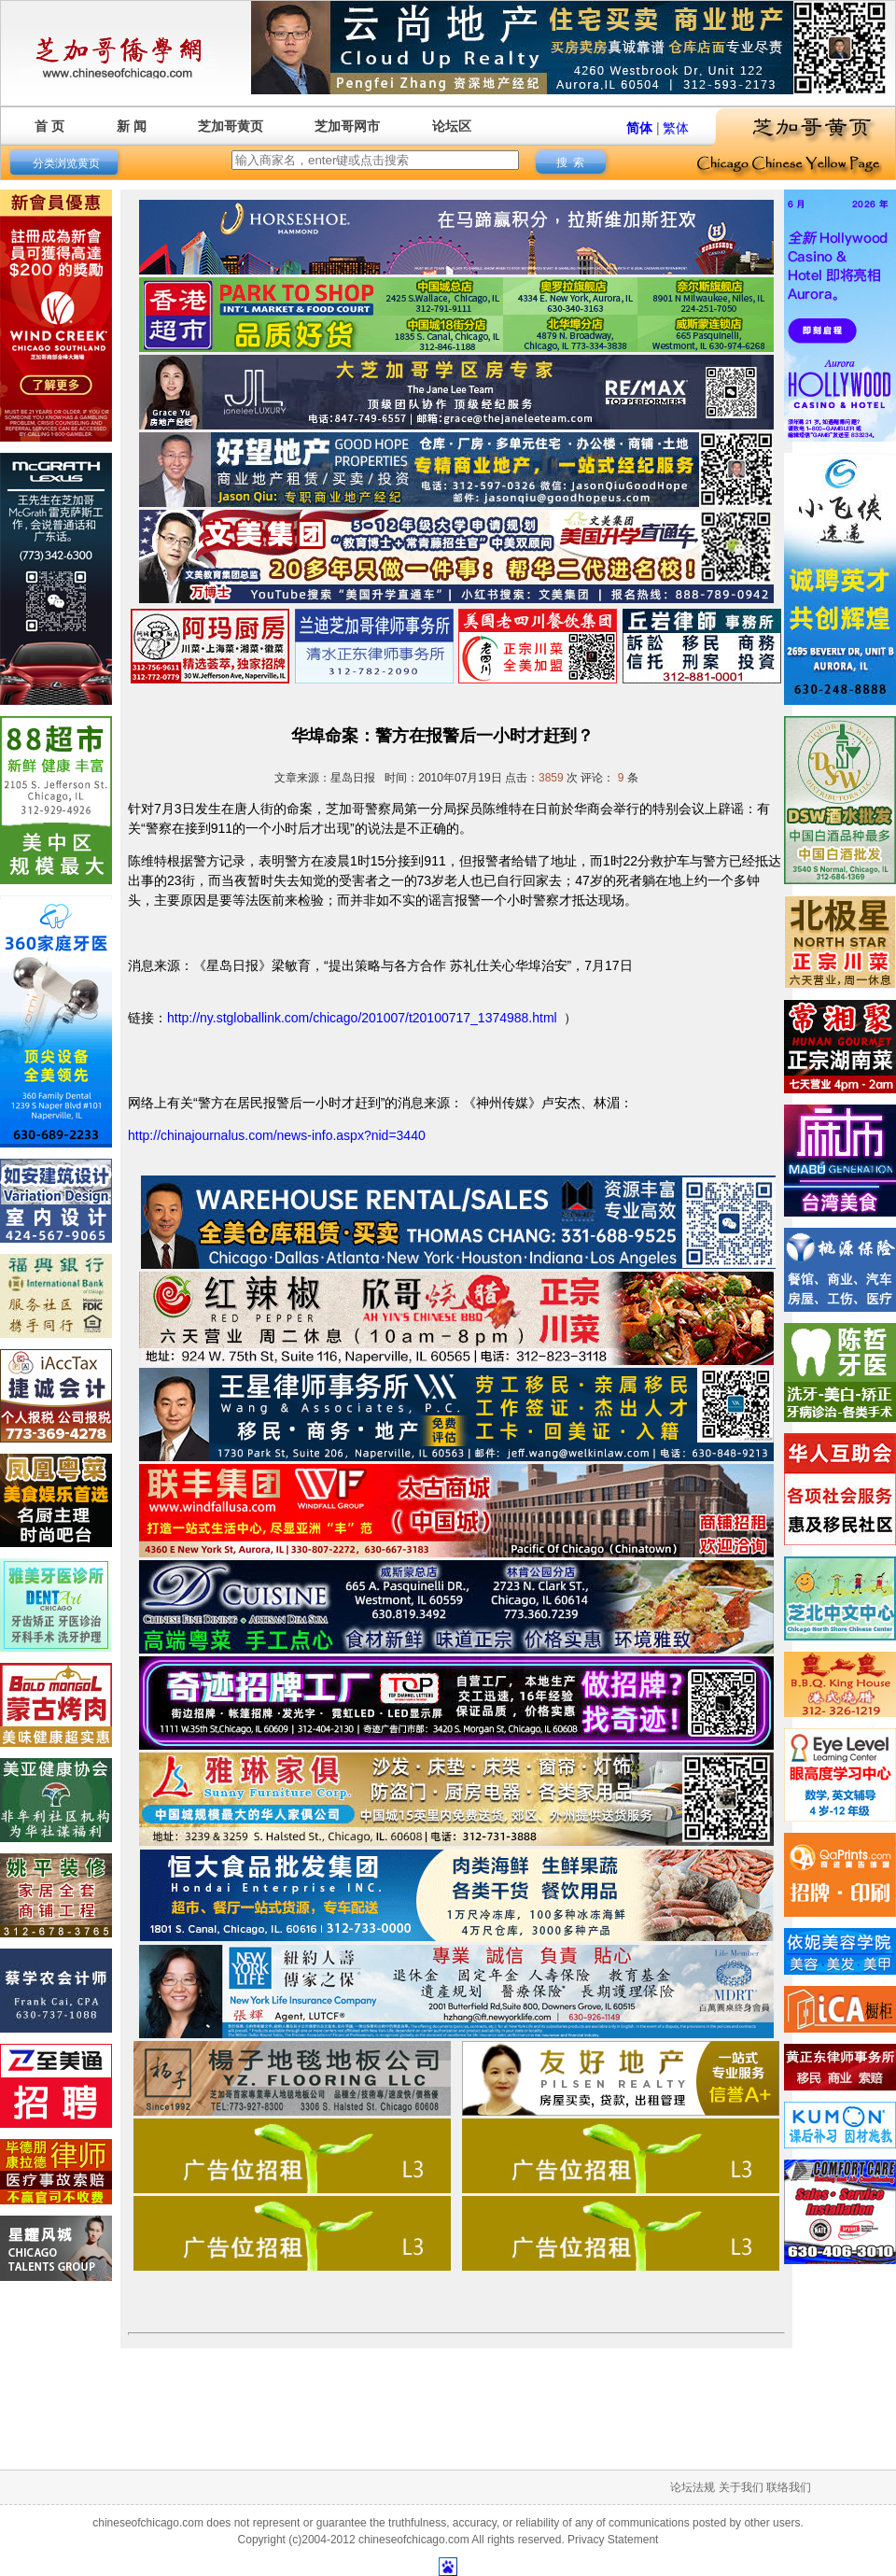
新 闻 (132, 126)
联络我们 (788, 2487)
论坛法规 (692, 2487)
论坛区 (451, 126)
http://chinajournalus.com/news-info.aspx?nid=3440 (277, 1135)
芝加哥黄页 (230, 126)
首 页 (49, 126)
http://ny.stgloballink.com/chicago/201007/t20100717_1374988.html (362, 1017)
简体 (639, 127)
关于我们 (741, 2487)
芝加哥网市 (347, 126)
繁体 (676, 127)
